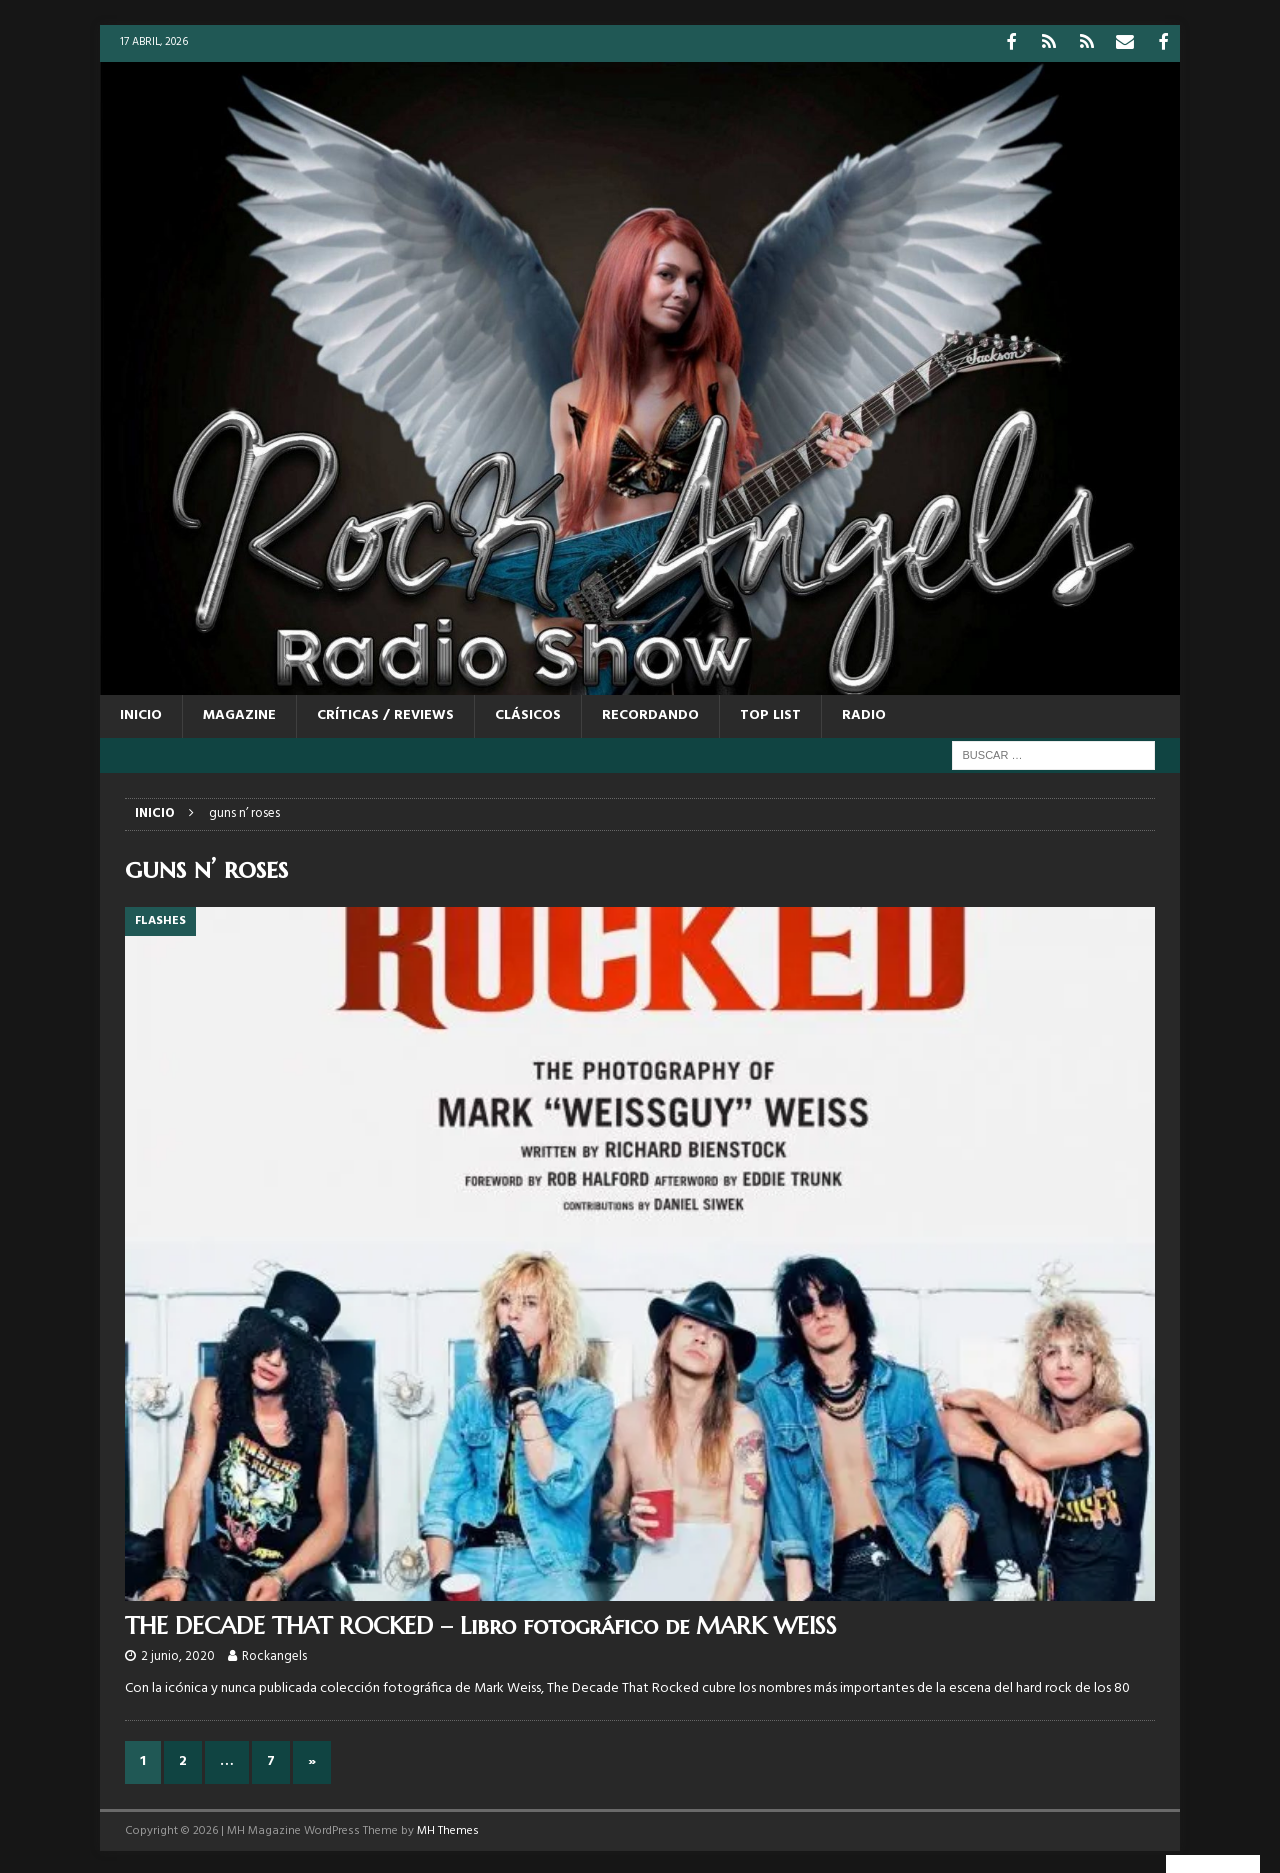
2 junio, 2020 (178, 1654)
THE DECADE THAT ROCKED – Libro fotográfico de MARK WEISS (481, 1624)
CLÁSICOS (528, 713)
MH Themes (448, 1828)
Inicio (141, 713)
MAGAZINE (239, 713)
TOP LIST (770, 713)
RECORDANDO (650, 713)
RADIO (864, 713)
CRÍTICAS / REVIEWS (385, 713)
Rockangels (274, 1654)
